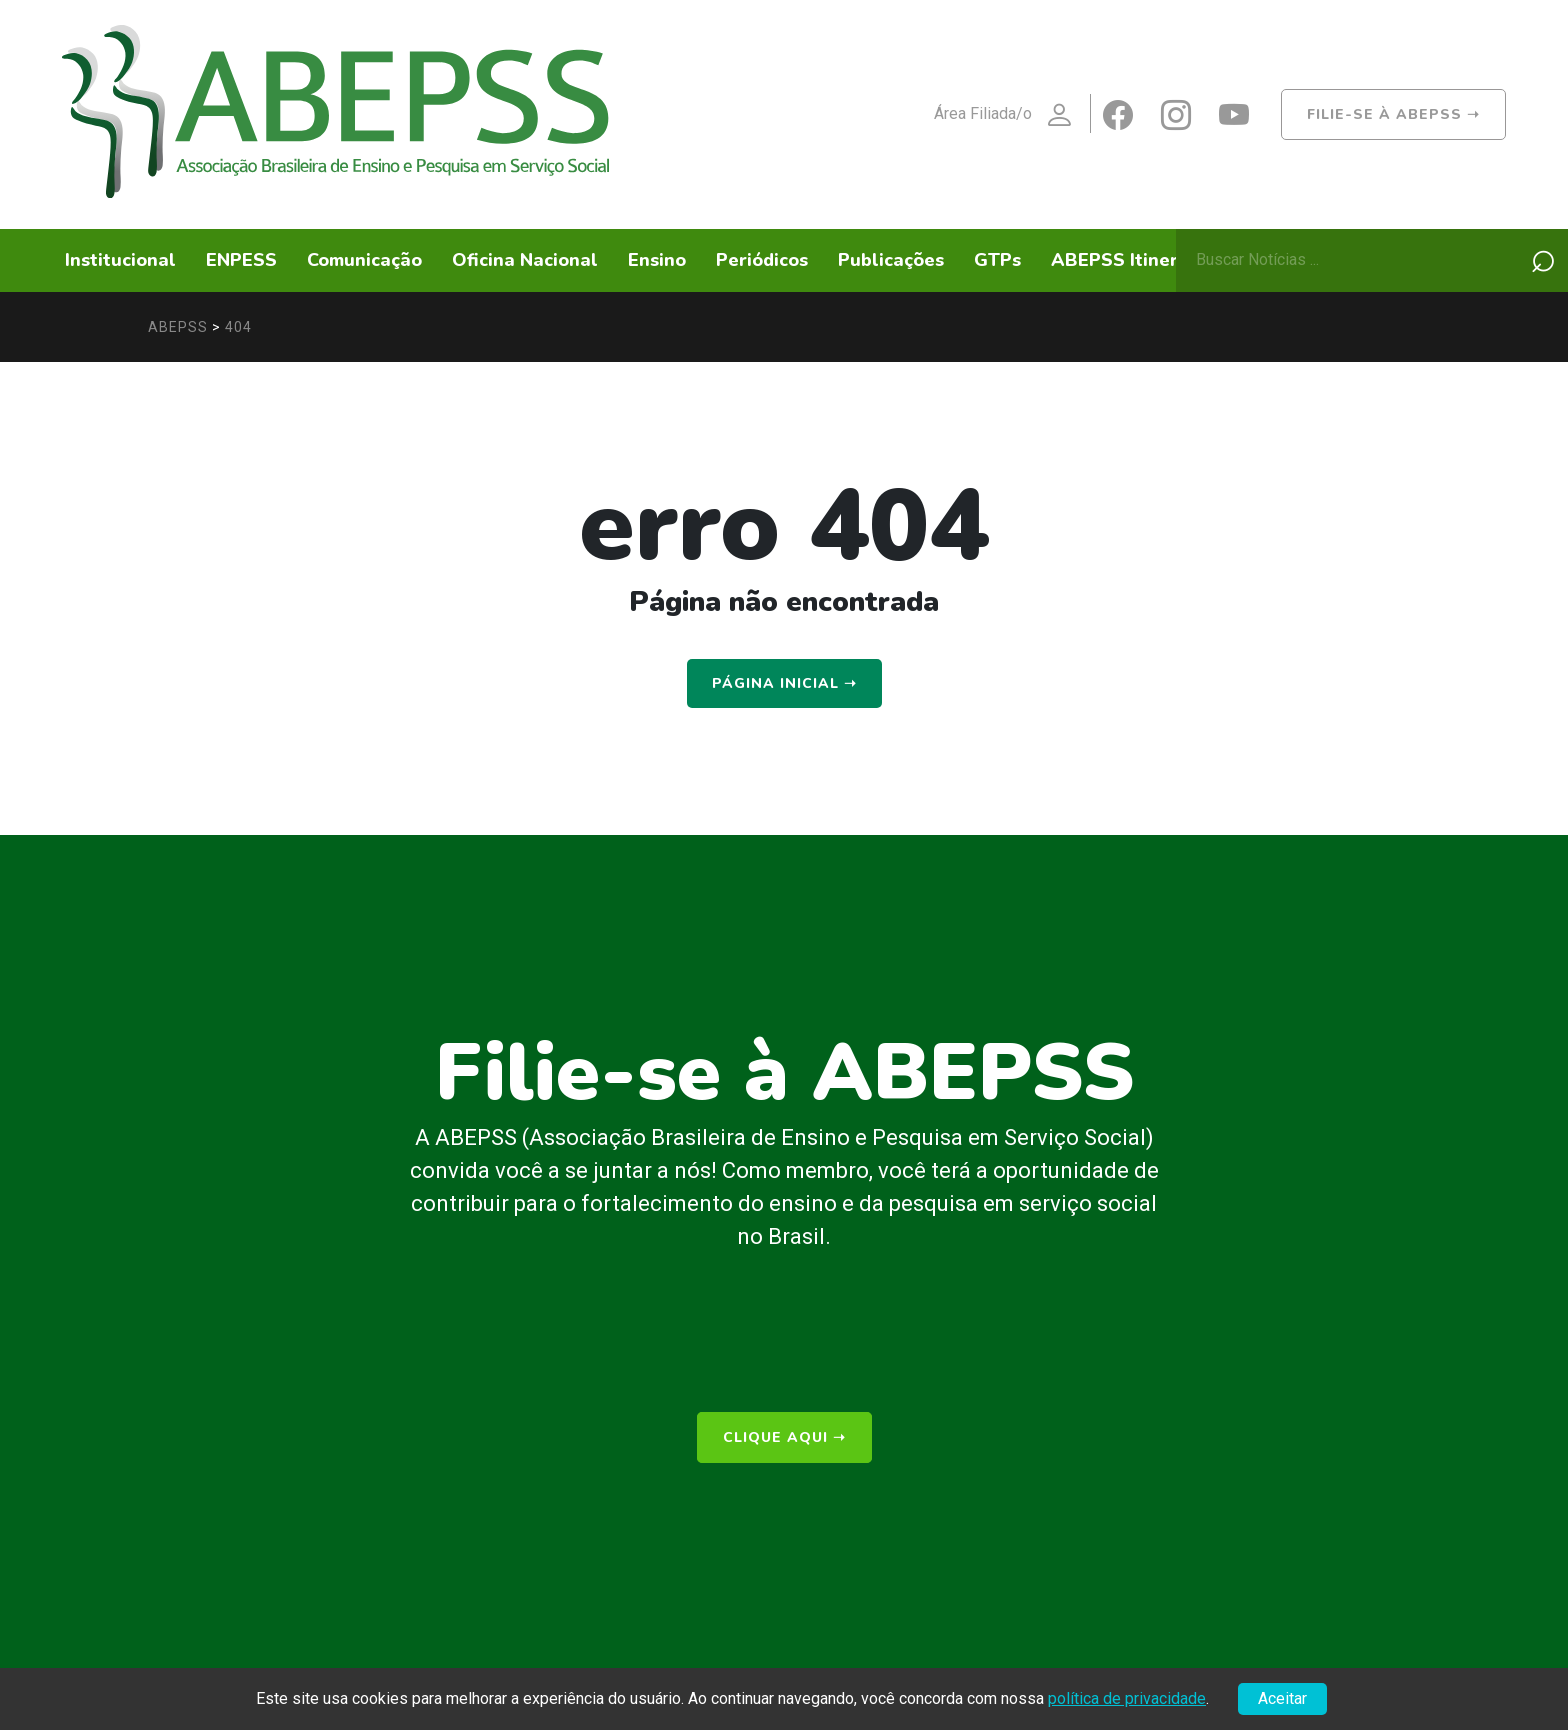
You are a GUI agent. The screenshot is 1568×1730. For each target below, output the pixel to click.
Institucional (120, 260)
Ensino (657, 260)
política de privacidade (1127, 1698)
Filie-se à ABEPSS (1393, 114)
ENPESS (241, 260)
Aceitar (1282, 1698)
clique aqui (784, 1437)
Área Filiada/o (1012, 115)
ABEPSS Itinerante (1135, 260)
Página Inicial (784, 683)
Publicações (891, 260)
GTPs (997, 260)
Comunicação (364, 260)
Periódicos (762, 260)
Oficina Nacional (525, 260)
